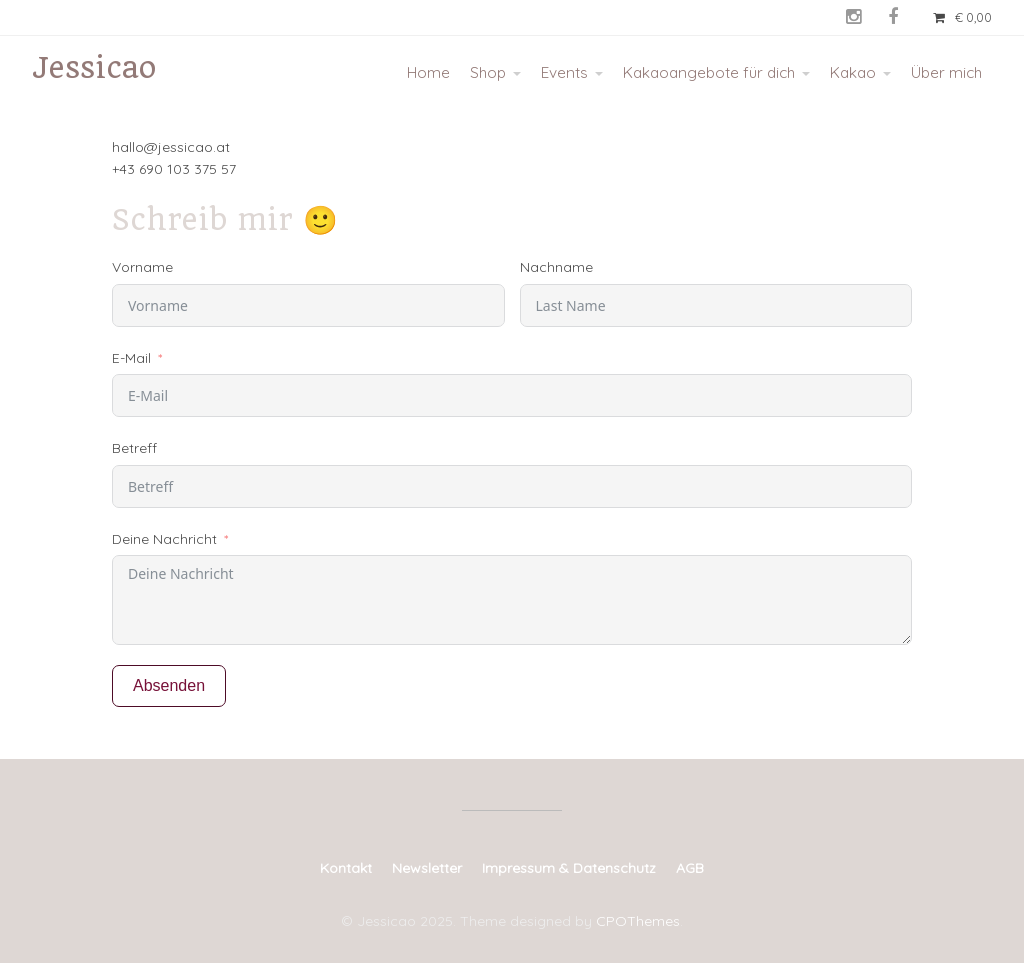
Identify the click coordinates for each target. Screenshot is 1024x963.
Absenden (169, 685)
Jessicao (94, 67)
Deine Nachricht (164, 539)
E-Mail (131, 358)
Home (428, 72)
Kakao (853, 72)
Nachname (556, 267)
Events (564, 72)
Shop (488, 72)
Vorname (142, 267)
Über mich (946, 72)
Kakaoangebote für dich (709, 72)
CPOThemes (638, 921)
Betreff (134, 448)
